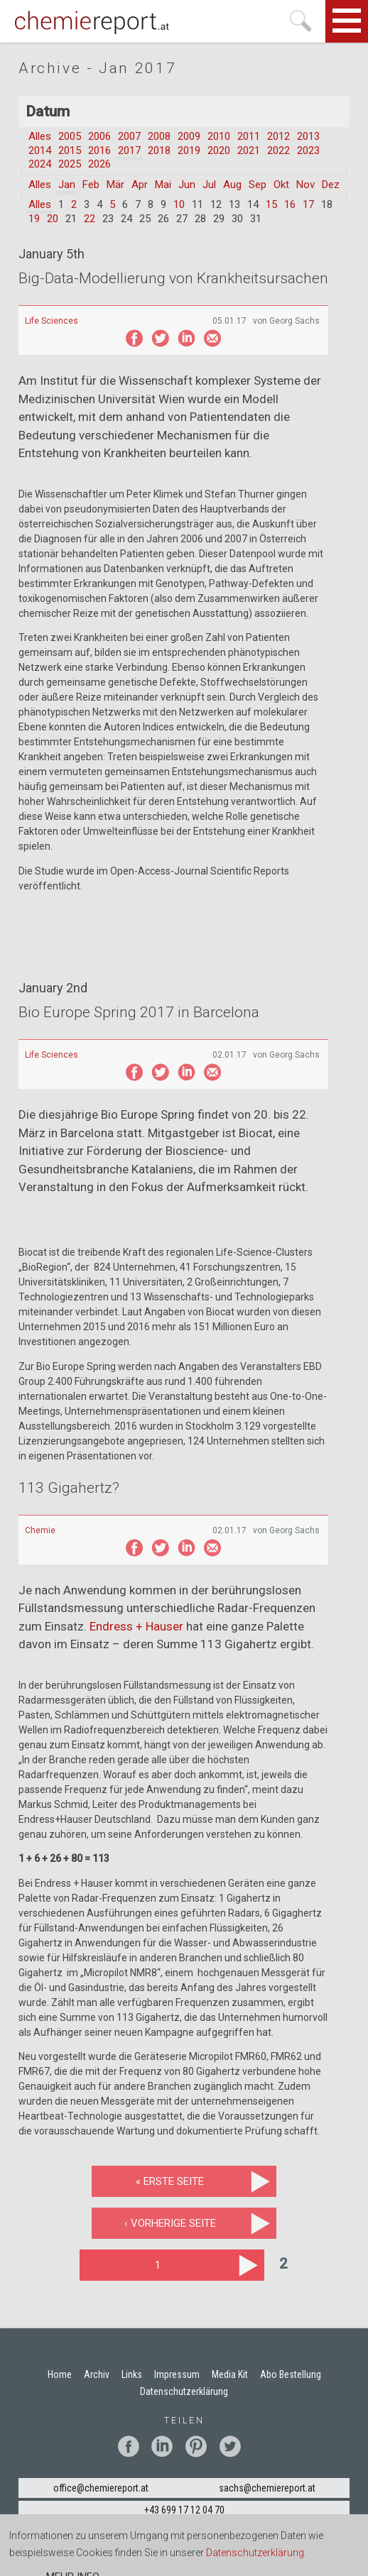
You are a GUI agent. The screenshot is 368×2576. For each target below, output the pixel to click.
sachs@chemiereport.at (267, 2488)
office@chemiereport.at (100, 2488)
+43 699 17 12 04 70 (184, 2510)
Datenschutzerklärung (255, 2554)
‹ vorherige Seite (170, 2223)
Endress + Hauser (136, 1626)
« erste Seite (170, 2181)
